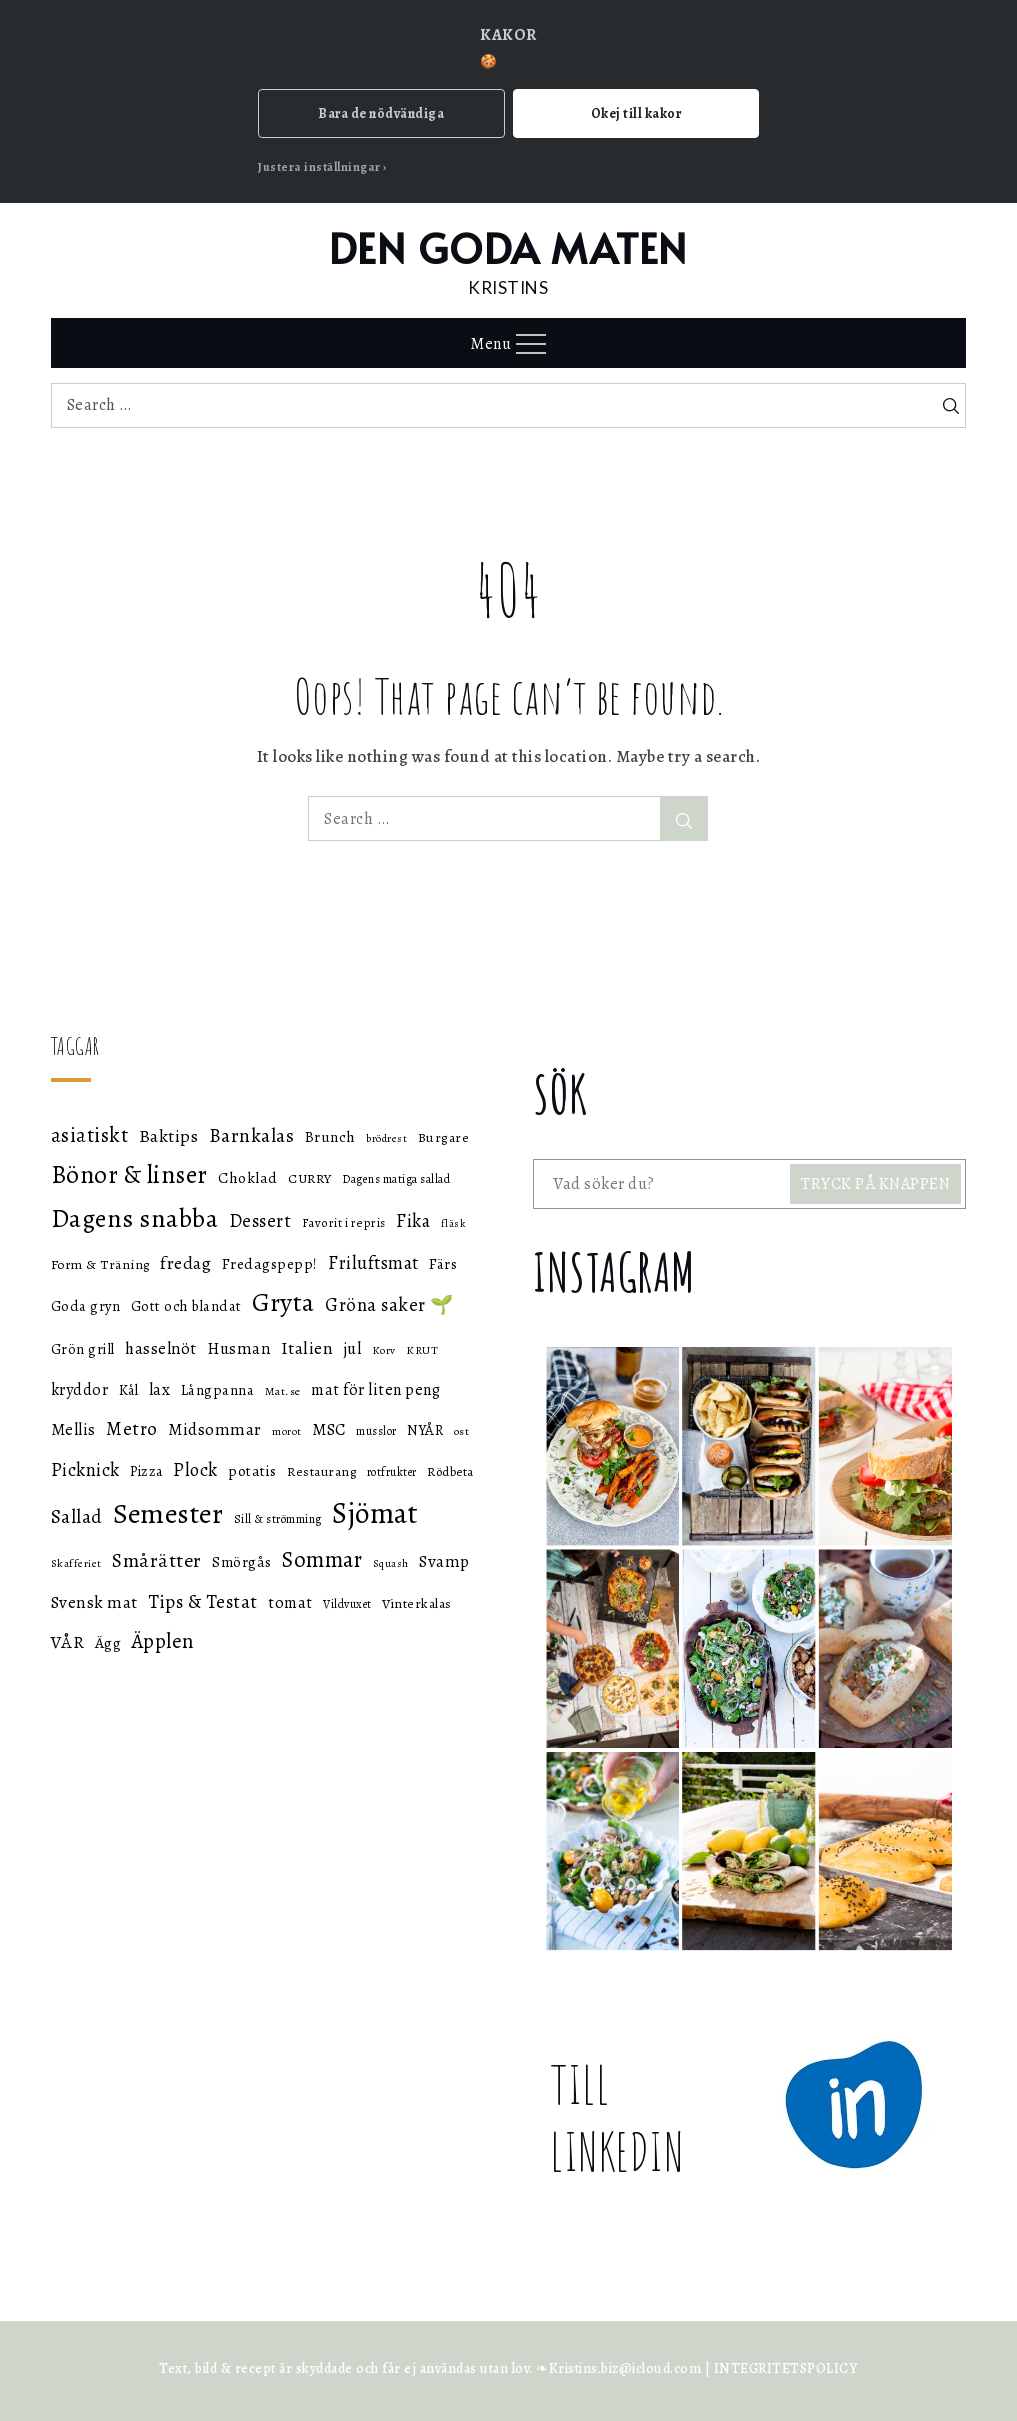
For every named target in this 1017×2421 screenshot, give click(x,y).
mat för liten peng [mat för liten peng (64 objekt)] (375, 1390)
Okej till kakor (636, 113)
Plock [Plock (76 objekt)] (195, 1469)
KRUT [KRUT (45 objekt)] (422, 1350)
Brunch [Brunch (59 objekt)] (330, 1137)
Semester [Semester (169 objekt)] (168, 1513)
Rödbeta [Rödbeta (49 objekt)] (450, 1471)
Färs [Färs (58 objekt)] (443, 1264)
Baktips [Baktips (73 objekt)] (169, 1136)
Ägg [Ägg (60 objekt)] (108, 1642)
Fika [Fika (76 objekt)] (413, 1220)
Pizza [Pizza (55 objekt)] (146, 1471)
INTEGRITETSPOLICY (786, 2368)
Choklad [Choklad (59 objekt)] (248, 1178)
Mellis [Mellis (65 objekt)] (73, 1429)
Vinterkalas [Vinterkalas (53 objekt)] (417, 1603)
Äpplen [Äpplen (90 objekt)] (163, 1641)
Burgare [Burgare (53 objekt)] (444, 1137)
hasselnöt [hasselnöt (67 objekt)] (161, 1348)
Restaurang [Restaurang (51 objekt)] (321, 1471)
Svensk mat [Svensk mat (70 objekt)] (94, 1602)
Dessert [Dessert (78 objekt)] (260, 1220)
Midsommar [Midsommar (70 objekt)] (215, 1429)
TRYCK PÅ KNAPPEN (875, 1184)
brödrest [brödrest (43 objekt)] (386, 1138)
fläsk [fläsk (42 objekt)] (454, 1223)
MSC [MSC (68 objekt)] (329, 1429)
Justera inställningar (319, 167)
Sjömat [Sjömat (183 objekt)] (375, 1513)
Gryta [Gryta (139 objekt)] (283, 1302)
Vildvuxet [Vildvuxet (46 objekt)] (347, 1604)
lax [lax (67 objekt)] (160, 1389)
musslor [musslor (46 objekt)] (376, 1431)
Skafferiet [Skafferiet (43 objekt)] (76, 1563)
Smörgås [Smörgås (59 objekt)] (242, 1562)
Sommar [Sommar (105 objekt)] (322, 1559)
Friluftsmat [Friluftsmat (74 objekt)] (373, 1263)
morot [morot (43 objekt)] (287, 1431)
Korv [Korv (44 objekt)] (384, 1350)
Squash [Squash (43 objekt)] (391, 1563)
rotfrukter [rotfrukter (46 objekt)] (392, 1472)
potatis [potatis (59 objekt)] (252, 1471)
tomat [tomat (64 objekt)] (290, 1603)
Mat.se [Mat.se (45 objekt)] (283, 1391)
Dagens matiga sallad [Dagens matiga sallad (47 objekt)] (396, 1179)
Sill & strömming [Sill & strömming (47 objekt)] (278, 1519)
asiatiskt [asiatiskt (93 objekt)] (90, 1135)
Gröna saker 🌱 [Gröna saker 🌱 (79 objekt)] (389, 1304)
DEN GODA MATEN (508, 247)
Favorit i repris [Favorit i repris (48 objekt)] (344, 1222)
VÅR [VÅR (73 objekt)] (68, 1642)
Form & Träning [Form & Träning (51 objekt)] (100, 1264)
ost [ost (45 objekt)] (462, 1431)
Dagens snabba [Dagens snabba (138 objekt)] (135, 1218)
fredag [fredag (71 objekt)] (185, 1263)
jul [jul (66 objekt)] (353, 1348)
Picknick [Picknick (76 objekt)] (85, 1469)
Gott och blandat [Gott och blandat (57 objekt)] (186, 1306)
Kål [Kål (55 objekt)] (129, 1390)
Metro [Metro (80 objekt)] (132, 1429)
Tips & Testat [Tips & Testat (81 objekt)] (203, 1602)
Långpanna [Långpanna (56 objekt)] (218, 1390)
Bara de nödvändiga (381, 113)
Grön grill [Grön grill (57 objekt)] (83, 1349)
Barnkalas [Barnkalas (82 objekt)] (252, 1135)
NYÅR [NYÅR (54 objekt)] (425, 1430)
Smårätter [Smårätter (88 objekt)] (157, 1560)
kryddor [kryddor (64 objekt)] (80, 1390)
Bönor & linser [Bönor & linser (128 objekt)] (129, 1175)
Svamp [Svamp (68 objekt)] (444, 1561)
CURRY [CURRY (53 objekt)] (310, 1178)
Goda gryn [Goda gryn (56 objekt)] (86, 1306)
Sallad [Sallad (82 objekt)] (77, 1516)
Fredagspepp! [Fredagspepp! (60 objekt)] (270, 1263)
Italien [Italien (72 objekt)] (307, 1348)
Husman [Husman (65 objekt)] (238, 1348)
